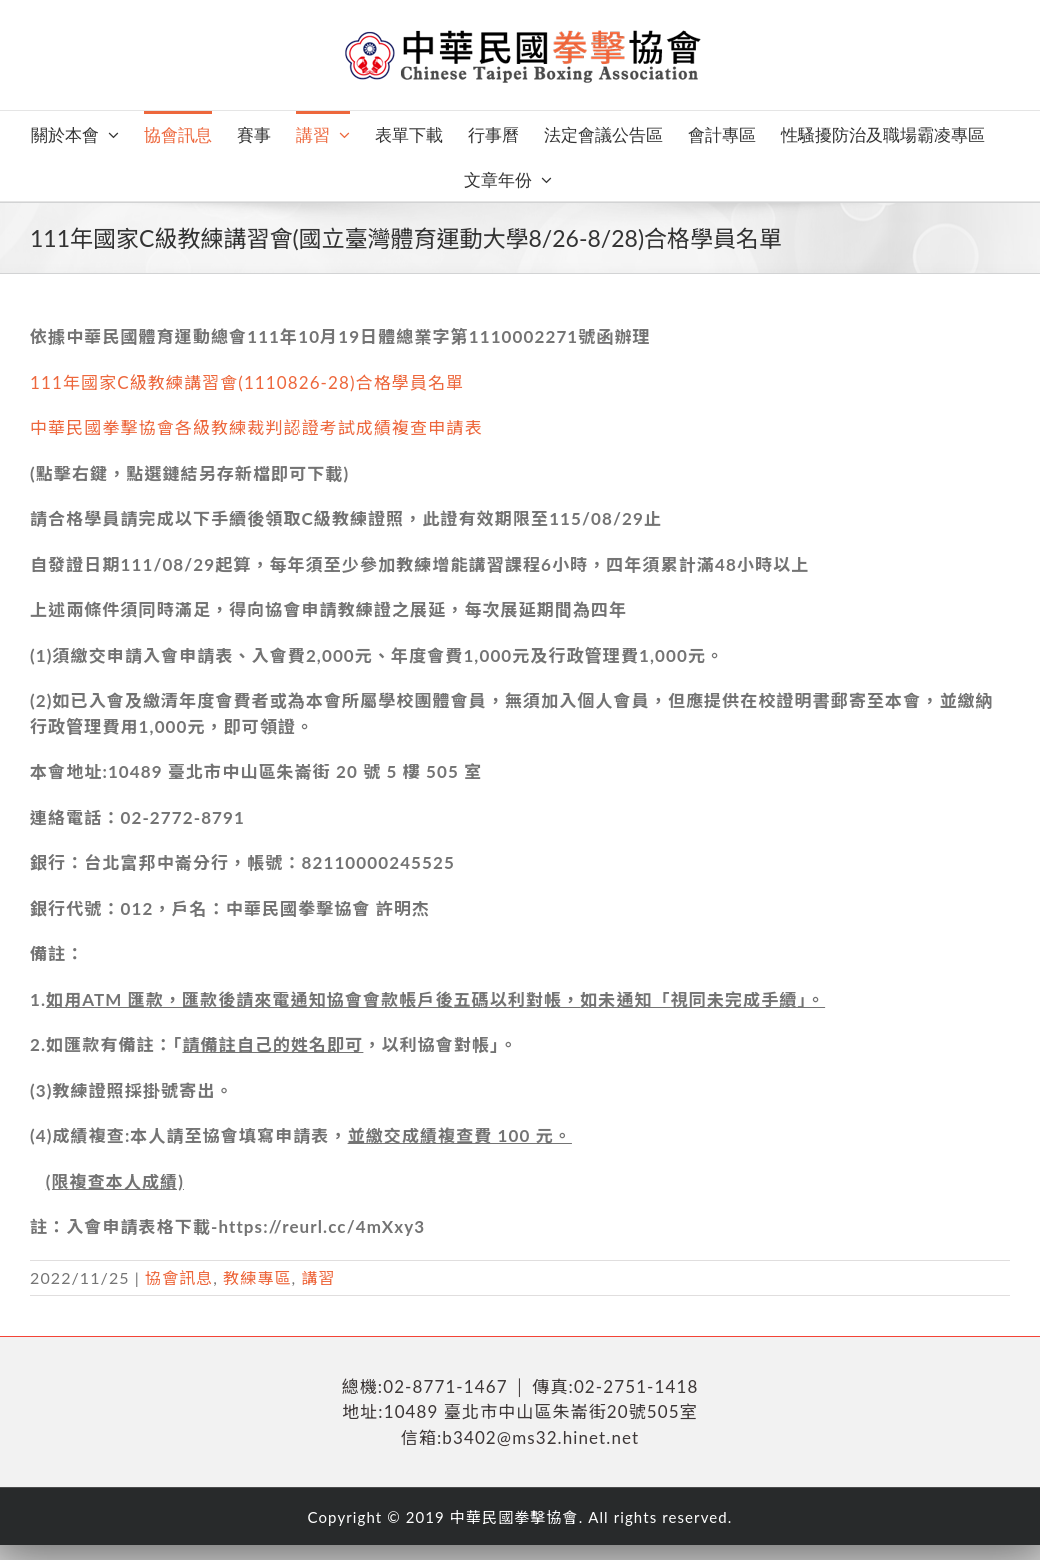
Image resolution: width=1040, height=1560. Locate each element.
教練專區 (257, 1277)
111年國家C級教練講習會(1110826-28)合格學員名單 (247, 382)
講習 (319, 1277)
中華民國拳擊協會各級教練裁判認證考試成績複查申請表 (256, 427)
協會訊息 (179, 1277)
